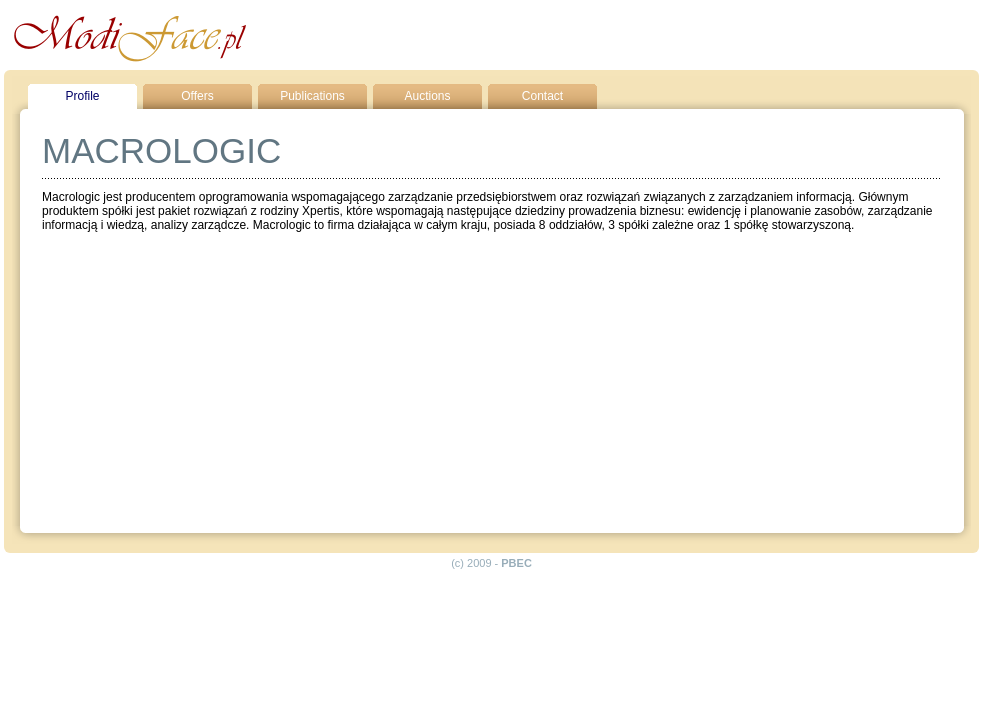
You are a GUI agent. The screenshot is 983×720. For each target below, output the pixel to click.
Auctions (427, 96)
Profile (82, 96)
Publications (312, 96)
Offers (197, 96)
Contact (542, 96)
